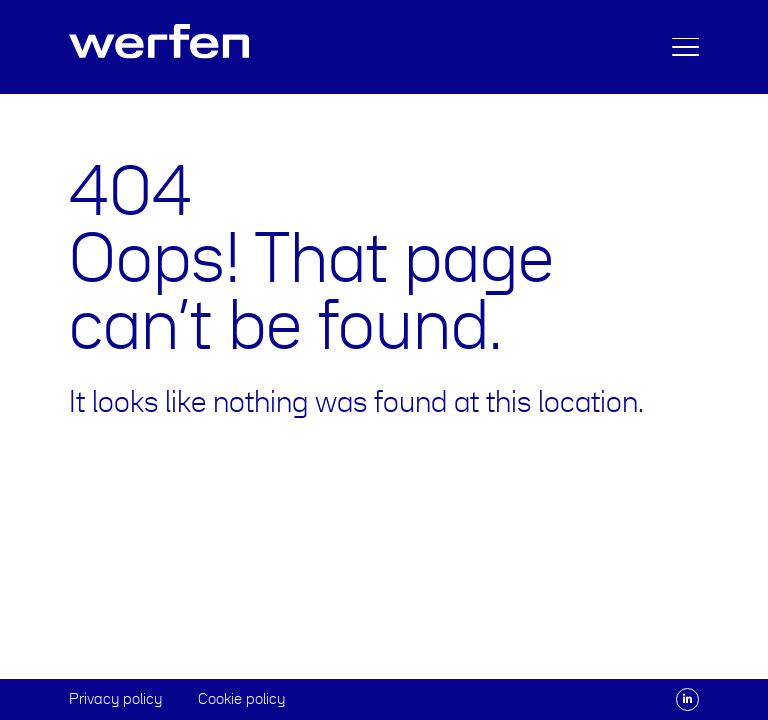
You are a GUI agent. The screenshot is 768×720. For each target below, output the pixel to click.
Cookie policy (241, 699)
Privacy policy (115, 699)
